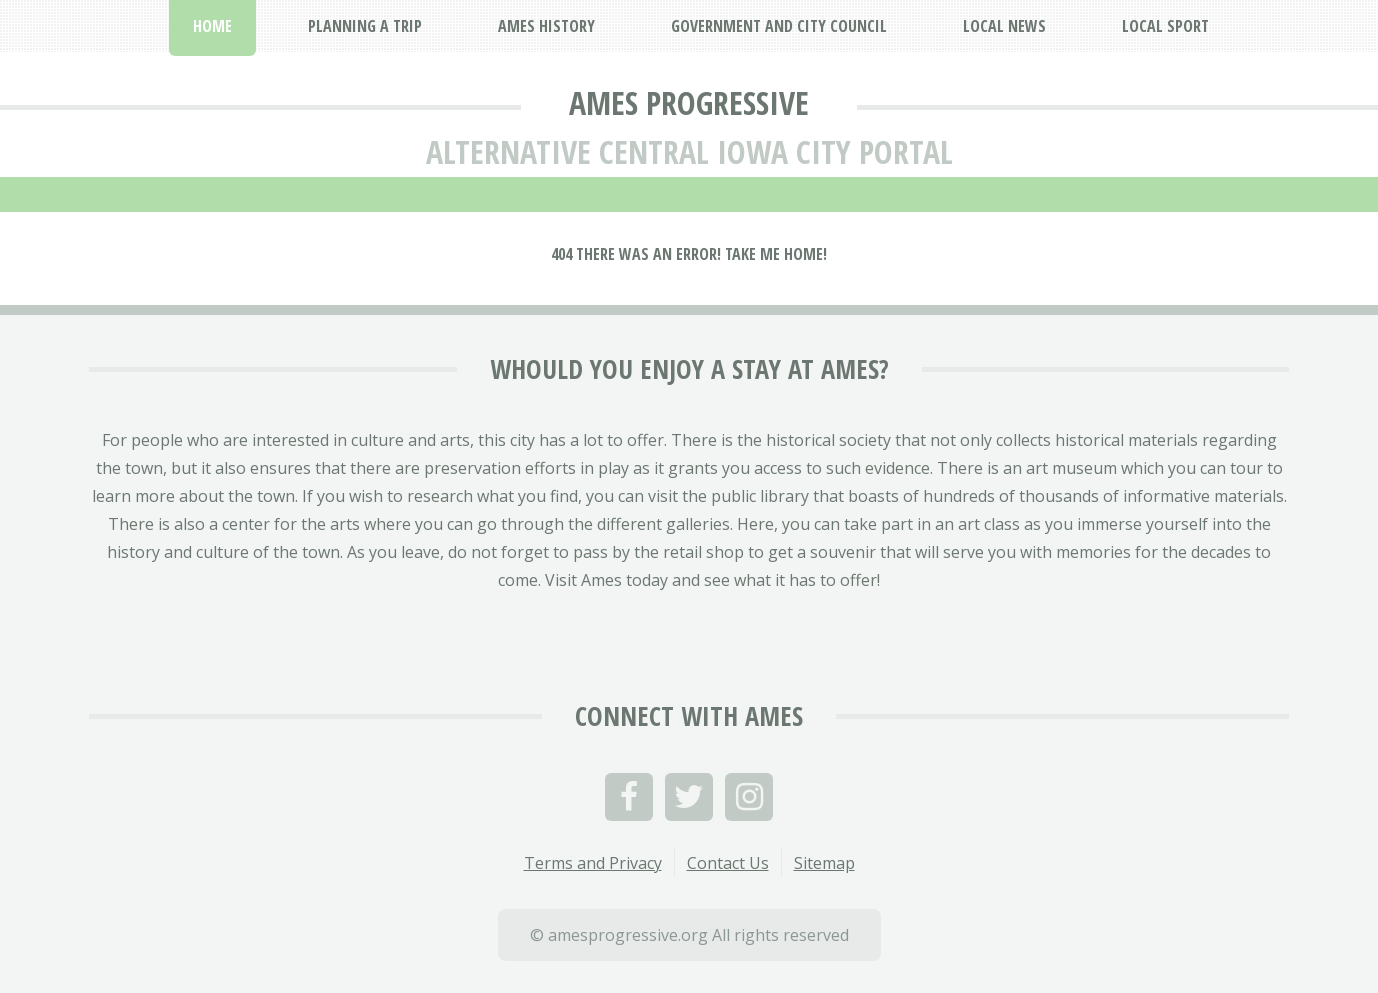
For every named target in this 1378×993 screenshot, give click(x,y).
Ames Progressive (689, 102)
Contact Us (728, 863)
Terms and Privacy (593, 863)
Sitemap (824, 863)
